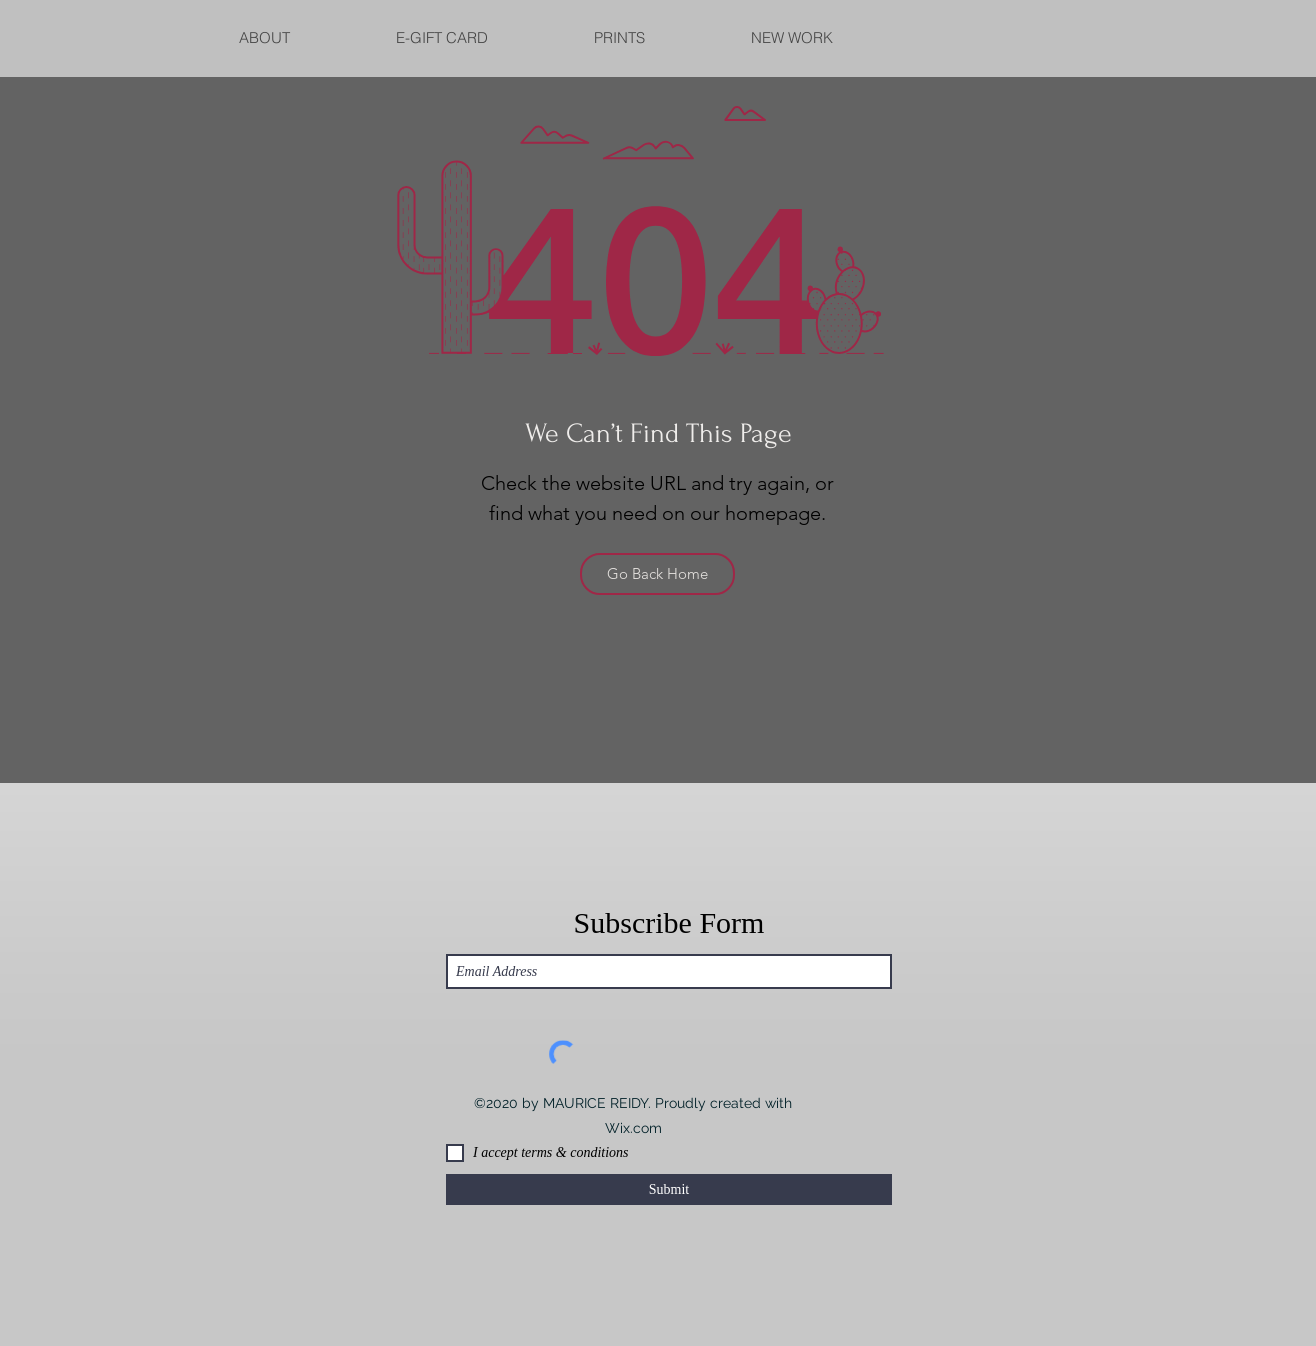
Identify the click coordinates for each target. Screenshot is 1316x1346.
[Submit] (669, 1189)
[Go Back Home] (657, 574)
